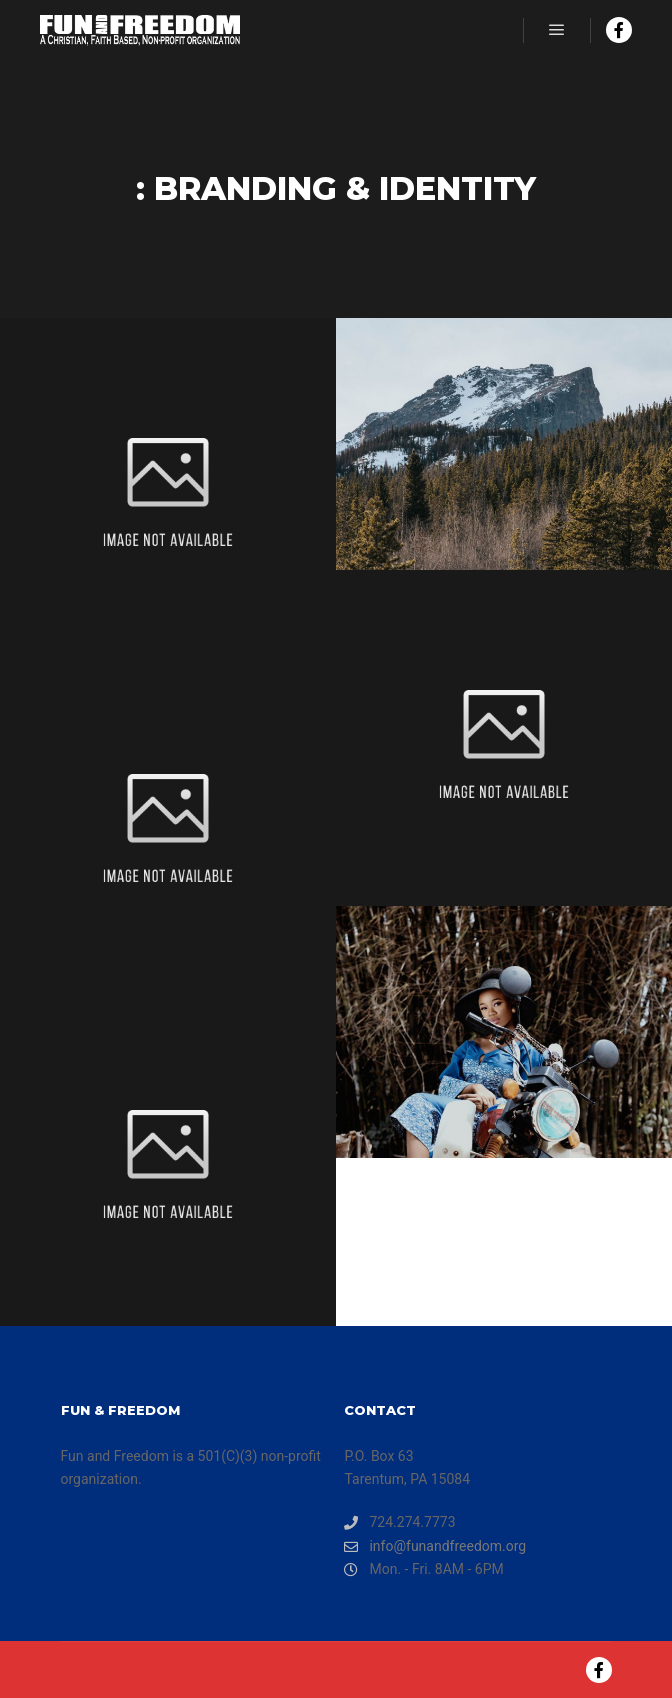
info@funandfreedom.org (435, 1546)
